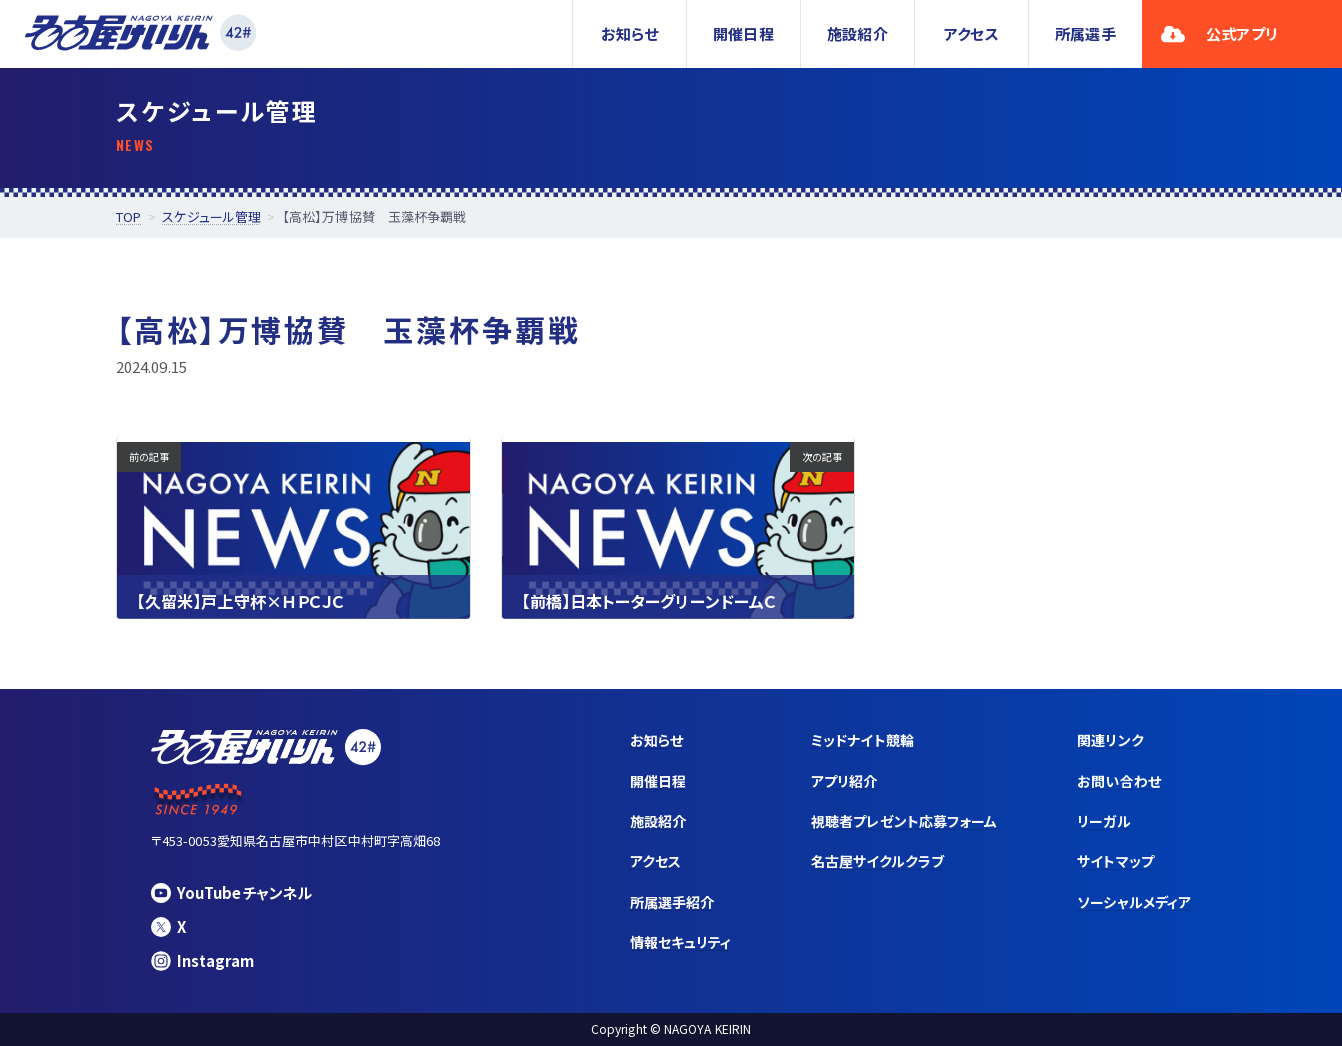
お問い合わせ (1118, 781)
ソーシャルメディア (1134, 902)
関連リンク (1110, 740)
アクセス (971, 33)
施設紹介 (857, 33)
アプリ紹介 (844, 781)
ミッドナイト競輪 (862, 740)
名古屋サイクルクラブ (877, 861)
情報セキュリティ (681, 942)
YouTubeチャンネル (231, 892)
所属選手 (1085, 33)
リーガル (1103, 821)
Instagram (202, 960)
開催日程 (743, 33)
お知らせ (629, 33)
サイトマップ (1115, 861)
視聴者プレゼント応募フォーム (904, 821)
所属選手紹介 (672, 902)
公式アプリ (1219, 33)
